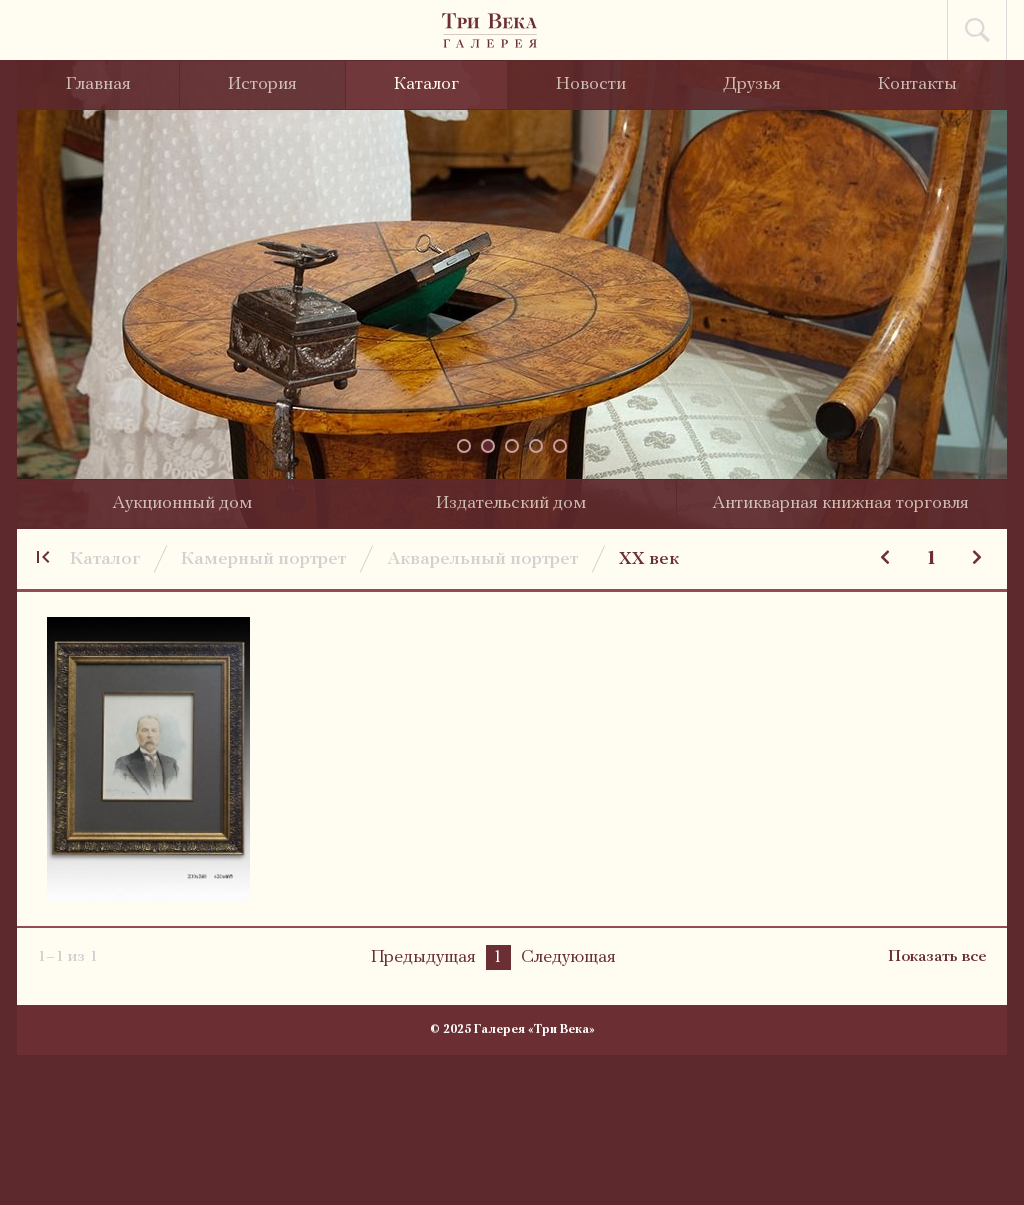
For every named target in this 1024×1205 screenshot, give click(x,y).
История (262, 84)
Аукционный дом (182, 503)
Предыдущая (423, 957)
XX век (649, 559)
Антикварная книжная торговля (840, 503)
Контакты (917, 84)
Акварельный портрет (482, 559)
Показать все (937, 957)
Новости (591, 84)
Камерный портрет (263, 559)
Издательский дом (511, 503)
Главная (98, 84)
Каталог (426, 84)
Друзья (752, 84)
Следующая (568, 957)
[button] (464, 446)
